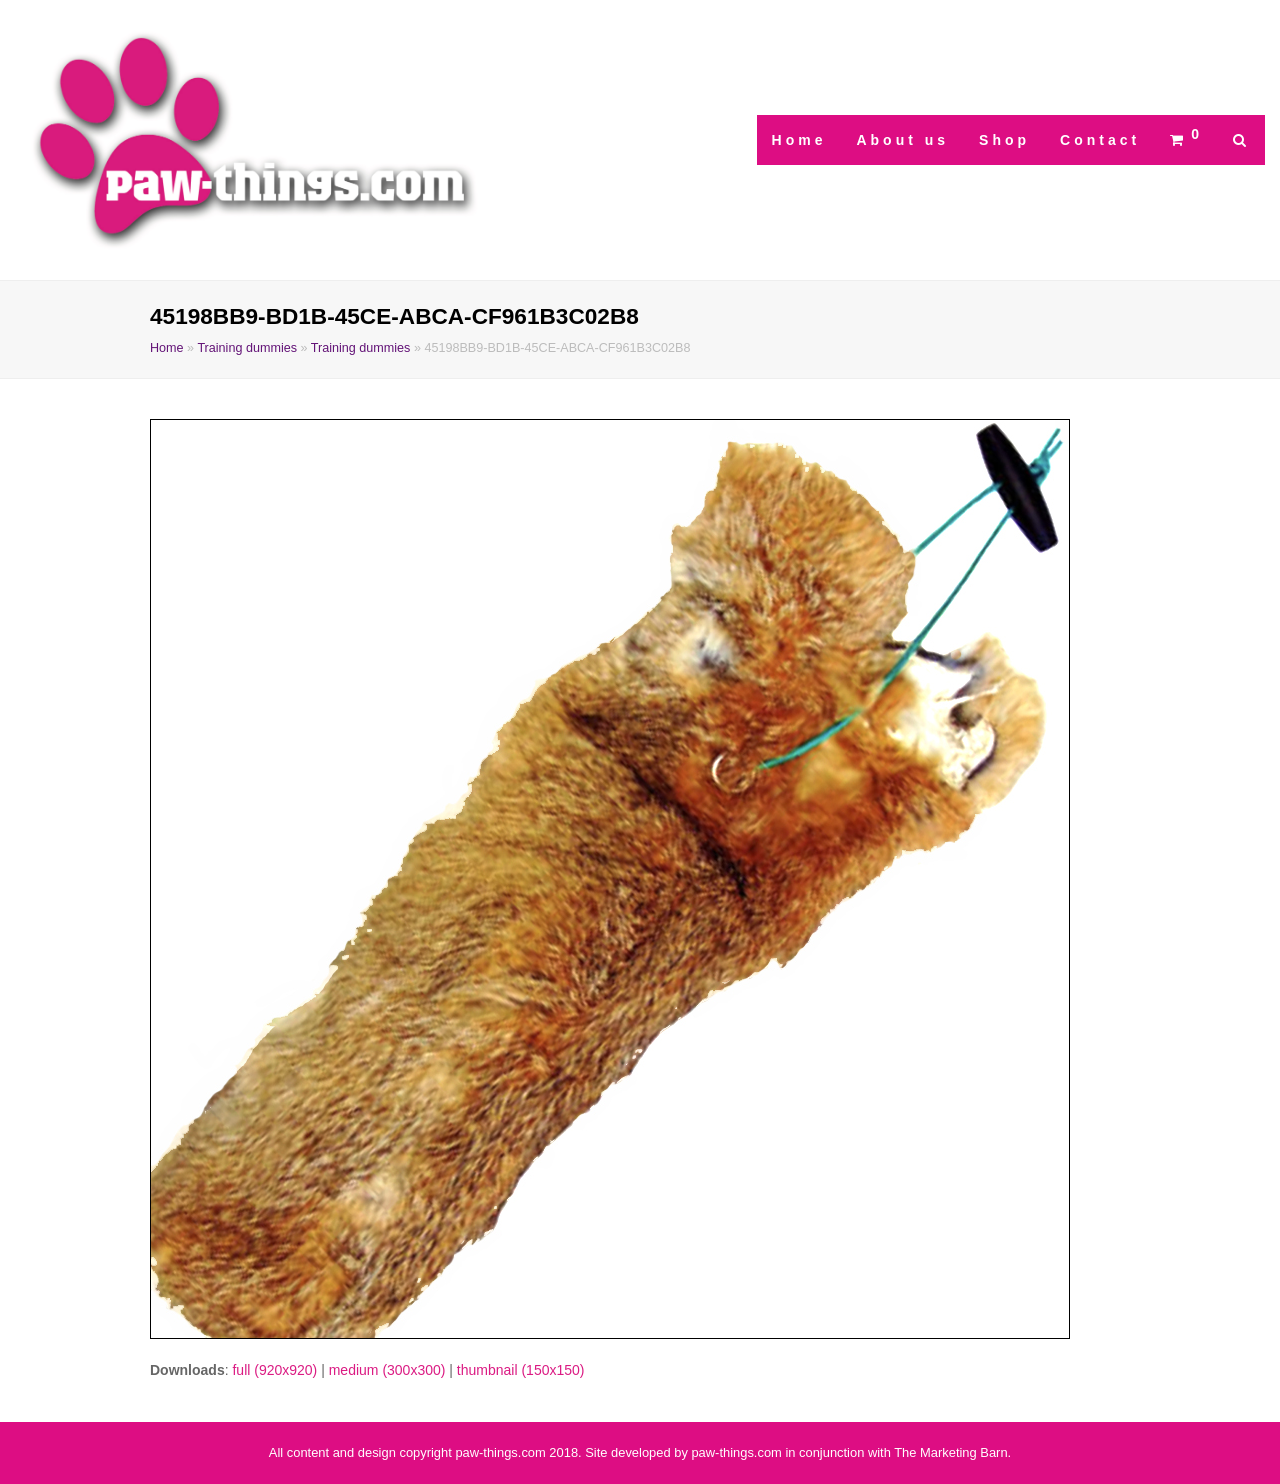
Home (167, 348)
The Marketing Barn (950, 1452)
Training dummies (247, 348)
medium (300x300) (387, 1370)
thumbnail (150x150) (521, 1370)
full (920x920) (274, 1370)
